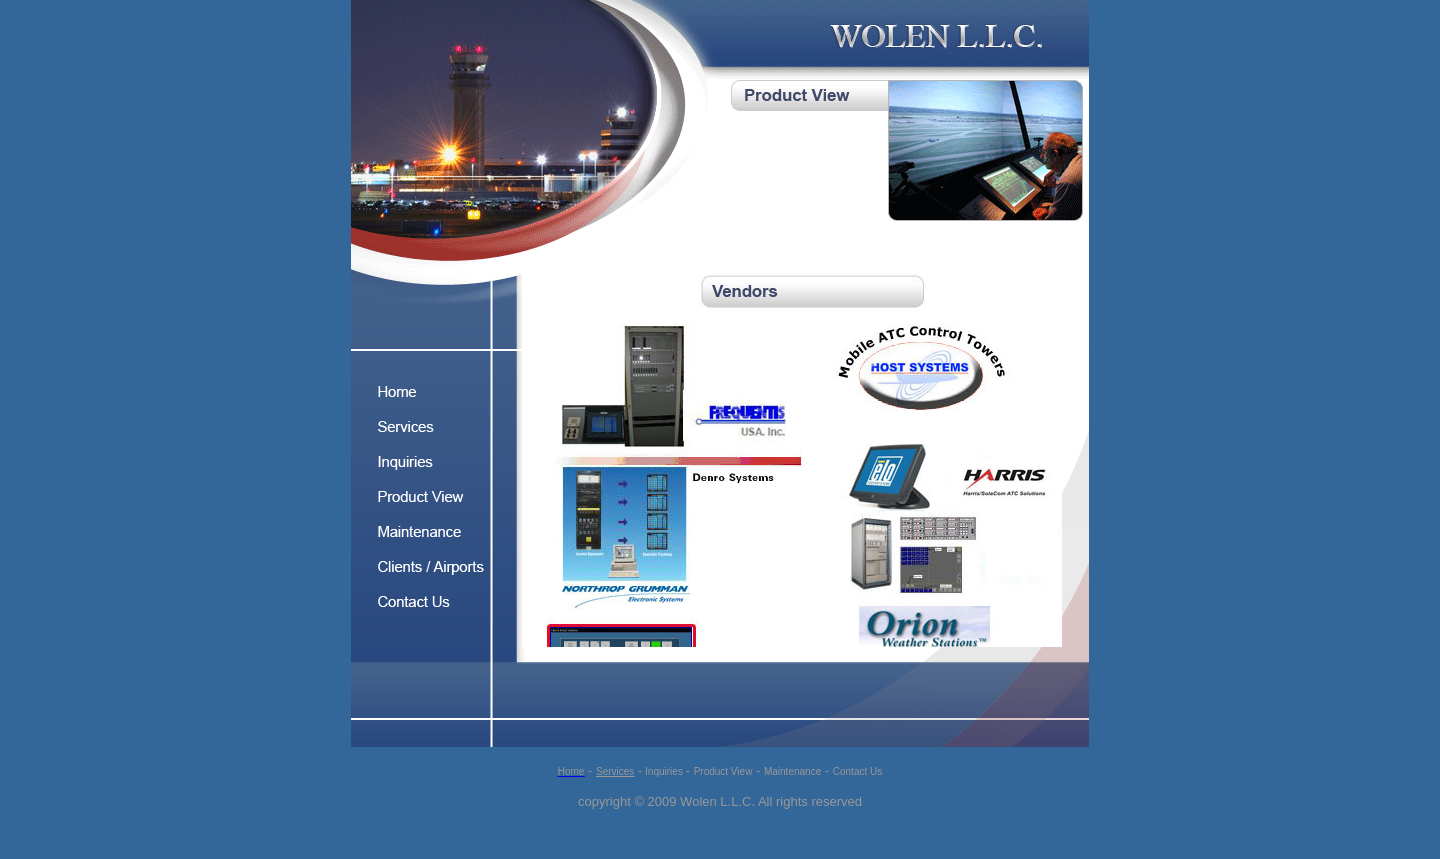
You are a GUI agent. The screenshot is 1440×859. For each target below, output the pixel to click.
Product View (723, 771)
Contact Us (857, 771)
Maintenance (792, 771)
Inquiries (663, 771)
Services (615, 771)
